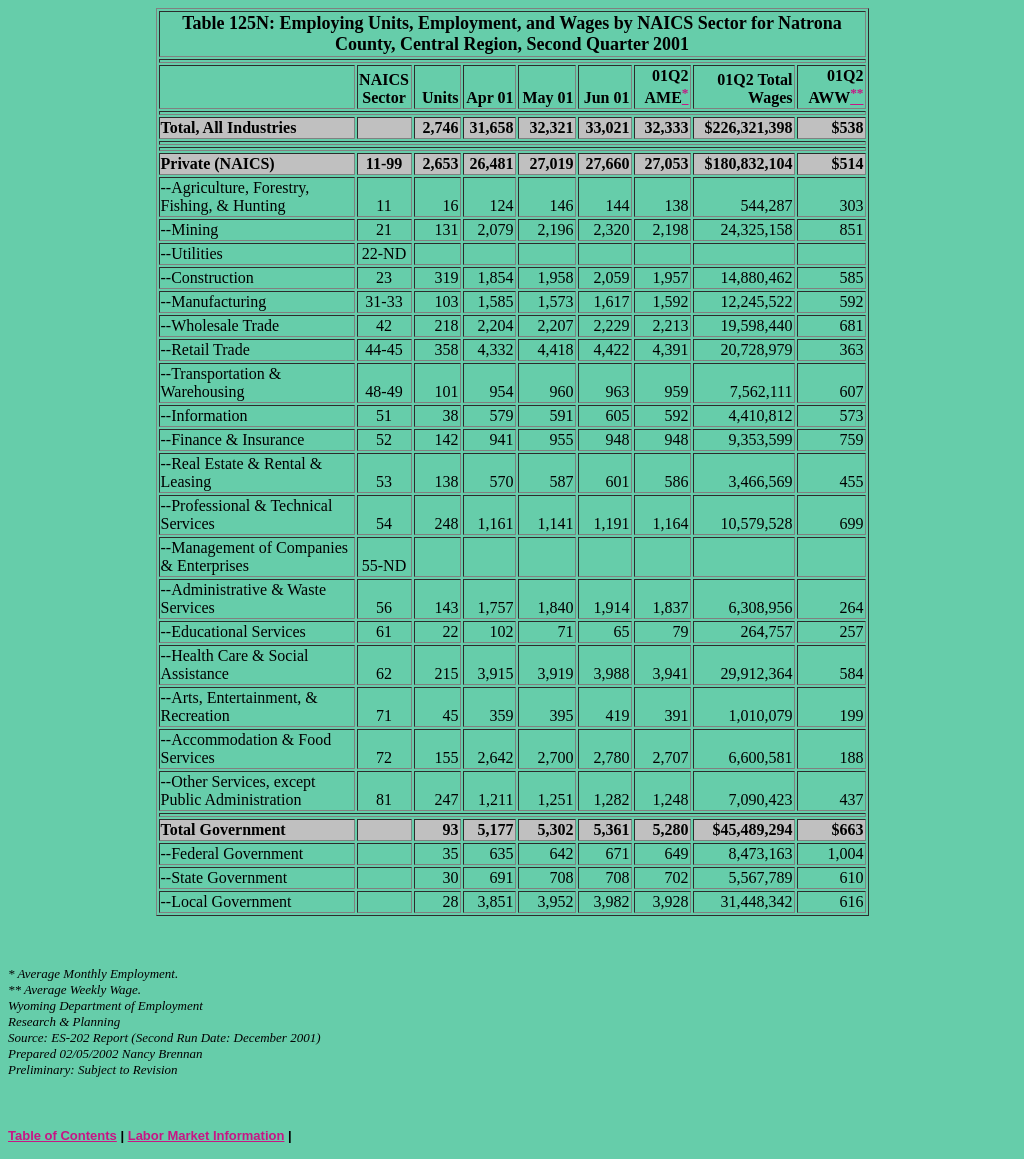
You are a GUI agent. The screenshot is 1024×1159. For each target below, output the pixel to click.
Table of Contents (62, 1135)
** (14, 989)
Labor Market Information (206, 1135)
